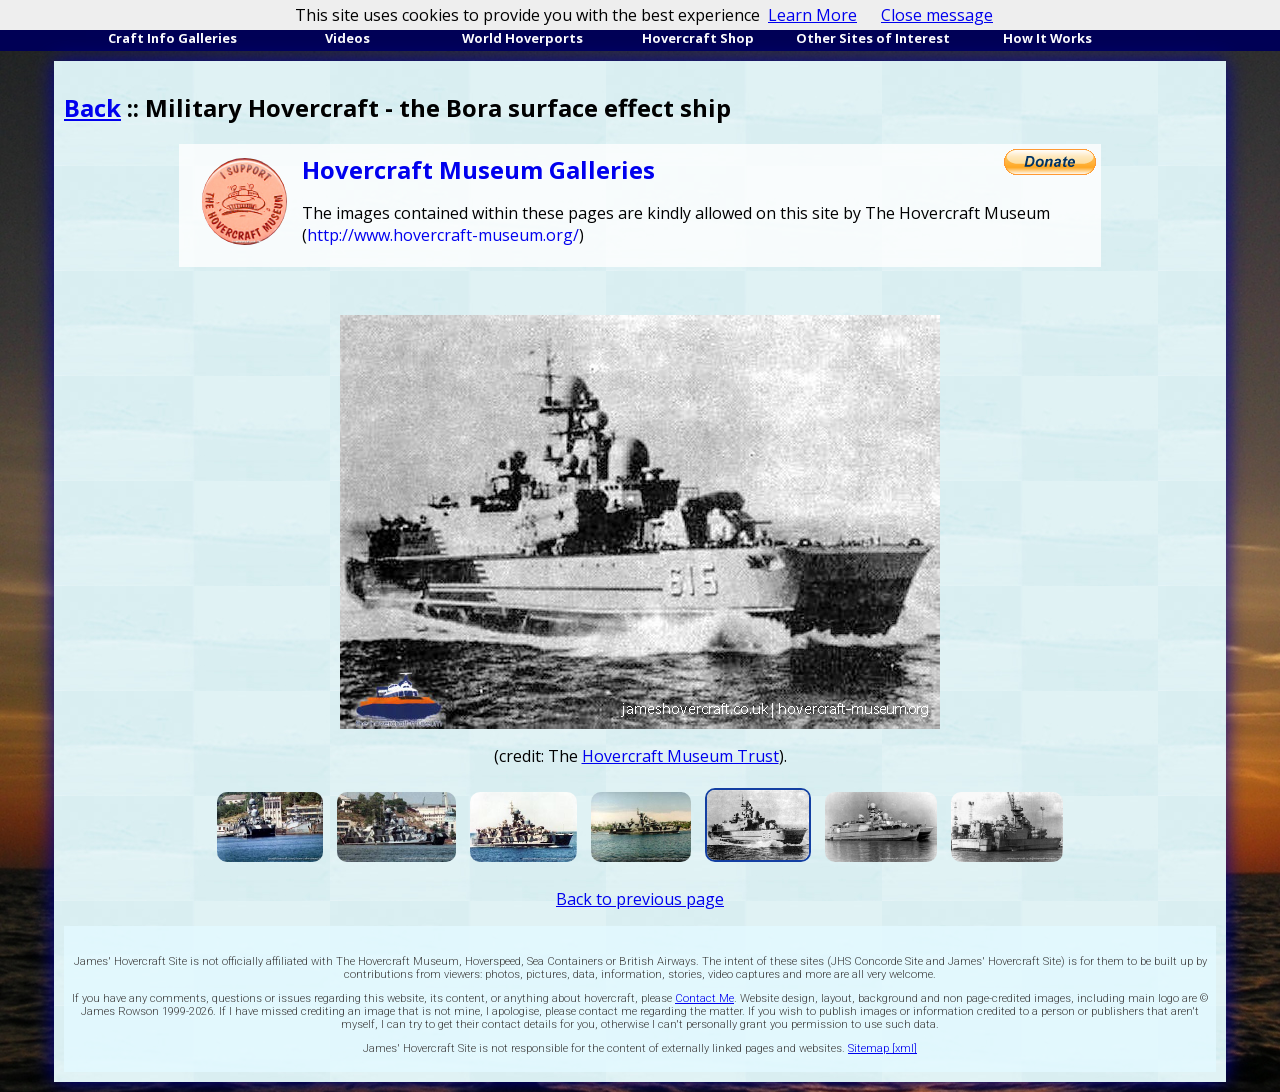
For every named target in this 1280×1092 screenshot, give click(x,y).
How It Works (1047, 38)
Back (92, 107)
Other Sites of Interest (873, 38)
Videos (347, 38)
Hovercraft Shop (698, 38)
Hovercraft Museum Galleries (478, 169)
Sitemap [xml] (882, 1048)
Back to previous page (640, 899)
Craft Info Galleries (172, 38)
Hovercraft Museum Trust (680, 756)
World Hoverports (522, 38)
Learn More (812, 15)
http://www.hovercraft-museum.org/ (443, 235)
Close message (937, 15)
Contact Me (704, 998)
